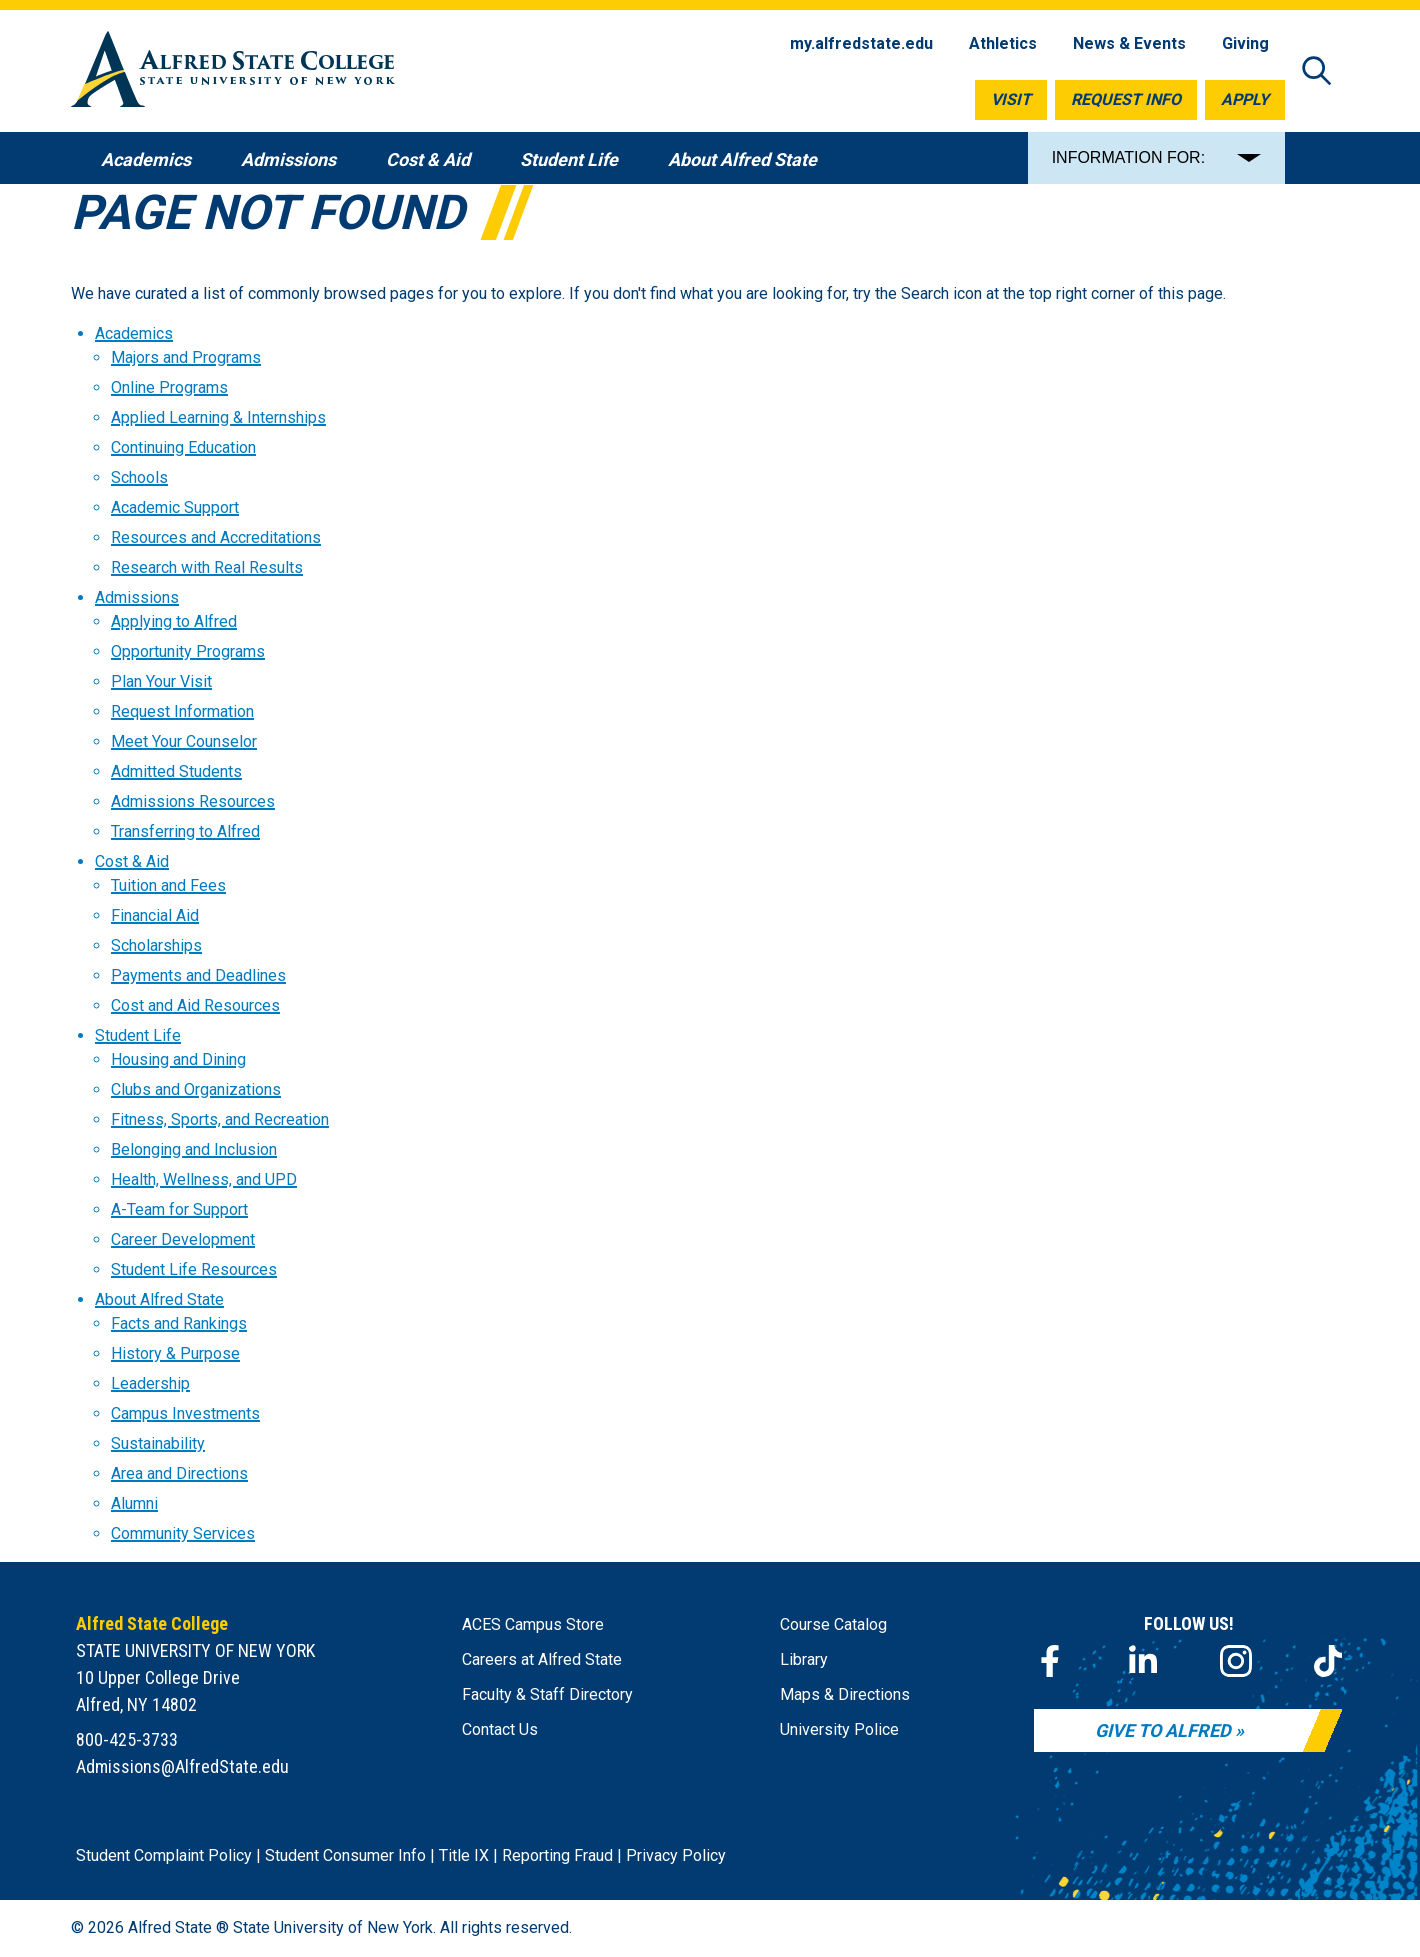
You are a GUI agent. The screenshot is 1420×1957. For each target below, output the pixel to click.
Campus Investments (185, 1413)
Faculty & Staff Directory (547, 1694)
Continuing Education (183, 447)
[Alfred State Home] (233, 72)
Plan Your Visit (161, 681)
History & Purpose (175, 1353)
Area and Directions (179, 1473)
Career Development (183, 1239)
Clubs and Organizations (196, 1089)
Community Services (183, 1533)
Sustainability (158, 1443)
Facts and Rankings (179, 1323)
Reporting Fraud (557, 1855)
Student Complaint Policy (164, 1855)
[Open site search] (1317, 72)
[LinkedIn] (1143, 1661)
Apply (1245, 99)
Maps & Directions (845, 1694)
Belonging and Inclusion (194, 1149)
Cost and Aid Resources (195, 1005)
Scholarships (156, 945)
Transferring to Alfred (185, 831)
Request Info (1126, 99)
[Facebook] (1050, 1661)
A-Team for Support (179, 1209)
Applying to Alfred (174, 621)
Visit (1011, 99)
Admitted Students (176, 771)
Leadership (150, 1383)
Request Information (182, 711)
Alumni (134, 1503)
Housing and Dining (178, 1059)
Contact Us (500, 1729)
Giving (1245, 43)
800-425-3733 (127, 1739)
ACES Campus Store (533, 1624)
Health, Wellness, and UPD (204, 1179)
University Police (839, 1729)
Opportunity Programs (188, 651)
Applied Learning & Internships (218, 417)
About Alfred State (159, 1299)
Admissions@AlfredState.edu (182, 1766)
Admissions (137, 597)
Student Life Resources (194, 1269)
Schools (139, 477)
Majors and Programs (186, 357)
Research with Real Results (207, 567)
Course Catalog (833, 1624)
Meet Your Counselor (184, 741)
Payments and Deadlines (198, 975)
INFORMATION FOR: (1128, 157)
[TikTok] (1328, 1661)
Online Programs (169, 387)
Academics (134, 333)
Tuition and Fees (168, 885)
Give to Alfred (1163, 1730)
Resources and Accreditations (216, 537)
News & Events (1129, 43)
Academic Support (175, 507)
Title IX (464, 1855)
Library (804, 1659)
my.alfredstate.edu (861, 43)
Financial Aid (155, 915)
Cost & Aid (132, 861)
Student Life (138, 1035)
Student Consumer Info (345, 1855)
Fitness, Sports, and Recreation (220, 1119)
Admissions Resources (193, 801)
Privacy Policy (676, 1855)
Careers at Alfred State (542, 1659)
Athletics (1003, 43)
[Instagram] (1236, 1661)
